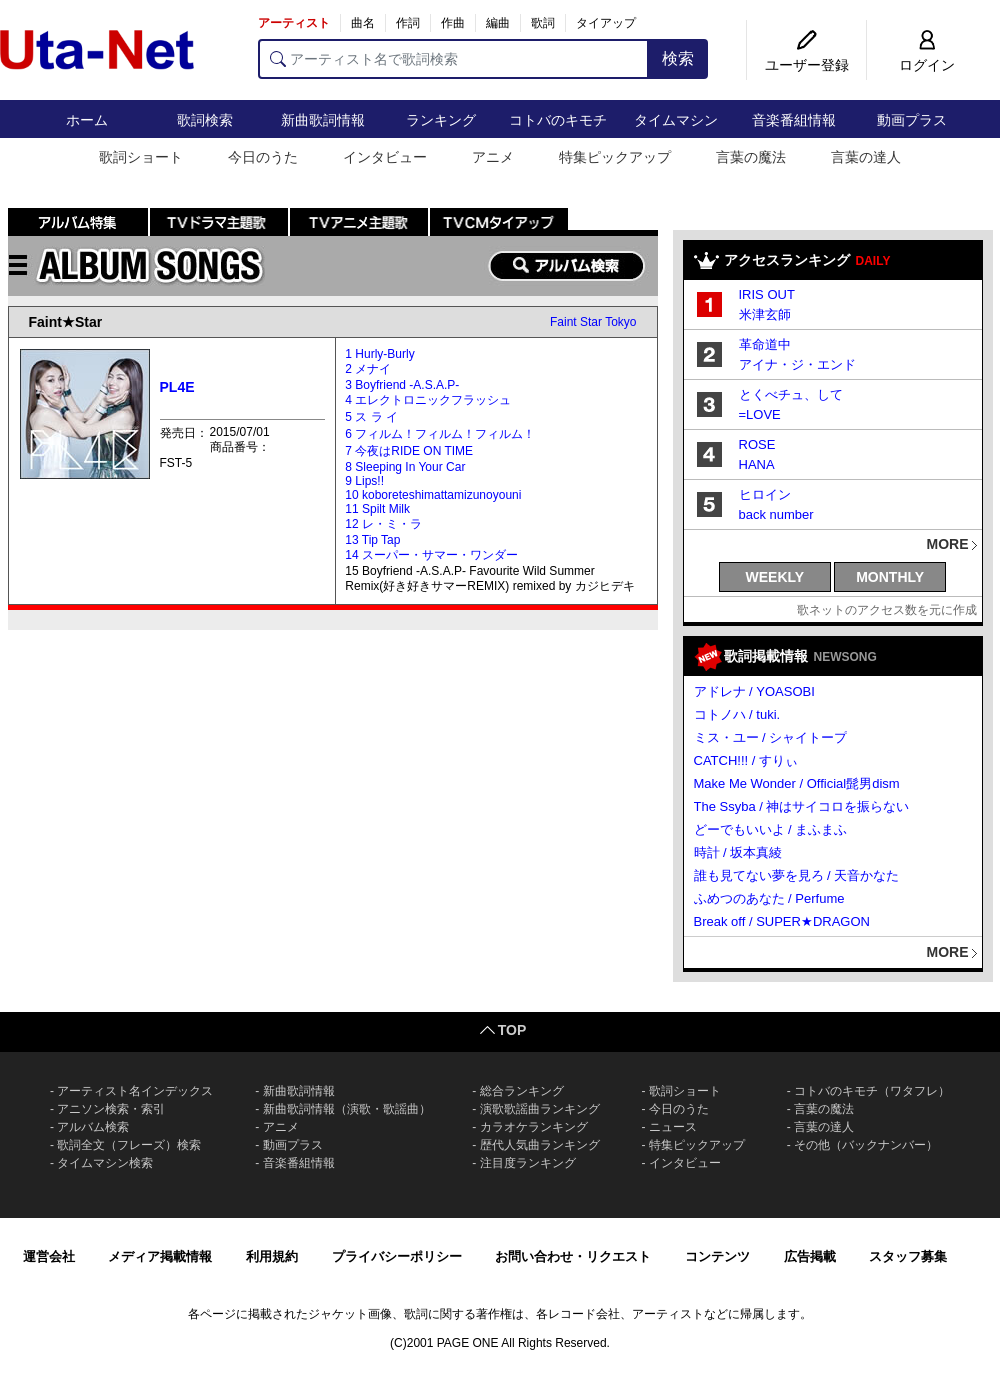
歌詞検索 (205, 120)
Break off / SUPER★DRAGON (782, 921)
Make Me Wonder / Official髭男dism (797, 783)
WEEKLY (775, 577)
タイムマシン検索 (105, 1163)
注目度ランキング (528, 1163)
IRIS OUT (767, 294)
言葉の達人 (866, 157)
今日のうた (263, 157)
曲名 (363, 23)
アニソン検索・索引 (111, 1109)
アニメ (493, 157)
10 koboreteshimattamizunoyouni (433, 495)
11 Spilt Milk (377, 509)
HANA (757, 464)
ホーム (87, 120)
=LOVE (760, 414)
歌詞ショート (141, 157)
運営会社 (49, 1256)
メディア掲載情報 (160, 1256)
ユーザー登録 (807, 65)
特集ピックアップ (615, 157)
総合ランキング (522, 1091)
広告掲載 (810, 1256)
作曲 (453, 23)
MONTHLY (890, 577)
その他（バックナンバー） (866, 1145)
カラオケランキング (534, 1127)
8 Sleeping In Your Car (405, 467)
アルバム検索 (93, 1127)
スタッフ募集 (908, 1256)
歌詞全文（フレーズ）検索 (129, 1145)
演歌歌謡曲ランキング (540, 1109)
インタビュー (385, 157)
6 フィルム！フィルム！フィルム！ (440, 434)
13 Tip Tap (372, 540)
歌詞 (543, 23)
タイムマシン (676, 120)
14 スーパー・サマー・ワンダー (431, 555)
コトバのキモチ (558, 120)
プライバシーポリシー (397, 1256)
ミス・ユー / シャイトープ (771, 737)
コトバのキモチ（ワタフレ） (872, 1091)
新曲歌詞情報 (323, 120)
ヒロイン (765, 494)
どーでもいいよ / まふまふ (771, 829)
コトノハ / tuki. (737, 714)
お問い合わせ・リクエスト (573, 1256)
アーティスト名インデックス (135, 1091)
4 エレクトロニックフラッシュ (428, 400)
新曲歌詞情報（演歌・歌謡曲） (347, 1109)
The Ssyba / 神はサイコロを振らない (802, 806)
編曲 (498, 23)
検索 (678, 58)
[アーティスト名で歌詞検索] (453, 59)
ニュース (673, 1127)
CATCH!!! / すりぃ (746, 760)
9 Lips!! (364, 481)
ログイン (927, 65)
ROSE (757, 444)
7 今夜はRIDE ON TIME (409, 451)
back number (776, 514)
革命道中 (765, 344)
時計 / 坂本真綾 (738, 852)
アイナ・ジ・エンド (797, 364)
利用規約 (272, 1256)
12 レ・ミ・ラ (383, 524)
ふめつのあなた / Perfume (769, 898)
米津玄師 (765, 314)
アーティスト (294, 23)
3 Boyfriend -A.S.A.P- (402, 385)
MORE (948, 544)
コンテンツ (717, 1256)
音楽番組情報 (794, 120)
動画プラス (912, 120)
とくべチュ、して (791, 394)
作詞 (408, 23)
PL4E (177, 387)
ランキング (441, 120)
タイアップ (606, 23)
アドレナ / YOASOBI (754, 691)
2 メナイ (368, 369)
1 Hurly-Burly (379, 354)
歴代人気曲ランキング (540, 1145)
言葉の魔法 (751, 157)
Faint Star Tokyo (593, 322)
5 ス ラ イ (371, 417)
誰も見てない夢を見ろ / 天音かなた (797, 875)
